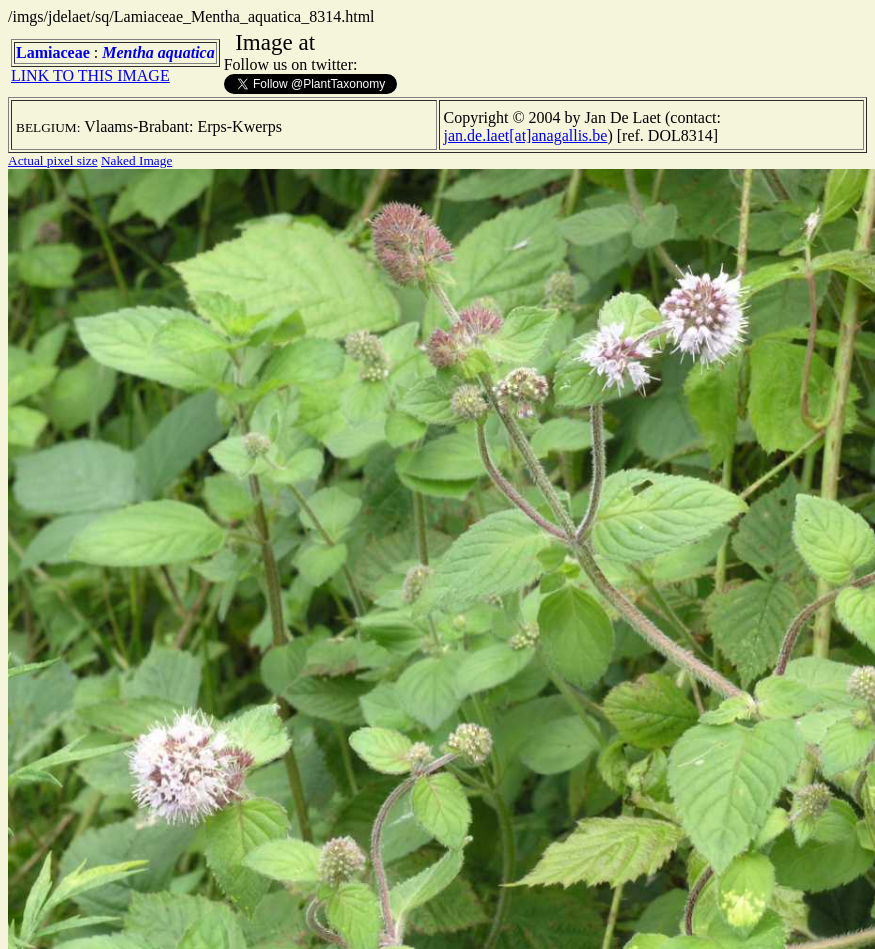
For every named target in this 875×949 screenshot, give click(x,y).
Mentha (128, 52)
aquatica (186, 52)
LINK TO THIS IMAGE (90, 75)
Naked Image (136, 160)
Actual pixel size (53, 160)
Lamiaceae (53, 52)
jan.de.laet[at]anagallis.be (526, 135)
